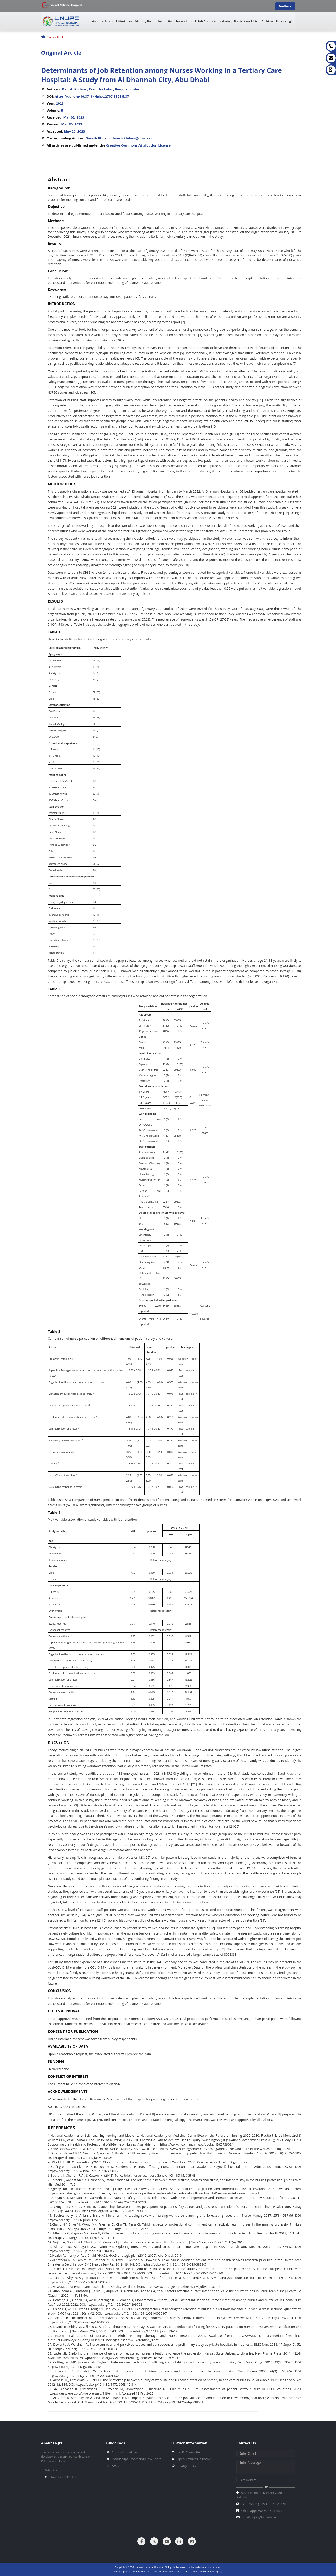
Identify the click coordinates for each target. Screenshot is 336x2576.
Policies (284, 21)
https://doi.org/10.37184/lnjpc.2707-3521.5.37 (92, 96)
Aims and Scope (102, 21)
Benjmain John (127, 89)
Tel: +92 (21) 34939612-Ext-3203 (264, 2504)
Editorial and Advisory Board (135, 21)
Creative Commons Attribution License (138, 145)
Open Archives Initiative (194, 2459)
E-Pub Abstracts (206, 21)
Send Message (248, 2479)
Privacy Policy (186, 2465)
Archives (267, 21)
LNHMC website (188, 2452)
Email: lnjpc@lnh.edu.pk (259, 2517)
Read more (51, 2469)
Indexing (225, 21)
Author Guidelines (125, 2452)
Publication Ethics (246, 21)
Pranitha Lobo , (102, 89)
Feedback (285, 6)
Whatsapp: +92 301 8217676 (261, 2510)
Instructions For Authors (175, 21)
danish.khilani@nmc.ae (131, 138)
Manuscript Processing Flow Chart (136, 2459)
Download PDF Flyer (64, 2477)
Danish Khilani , (75, 89)
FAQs (115, 2465)
